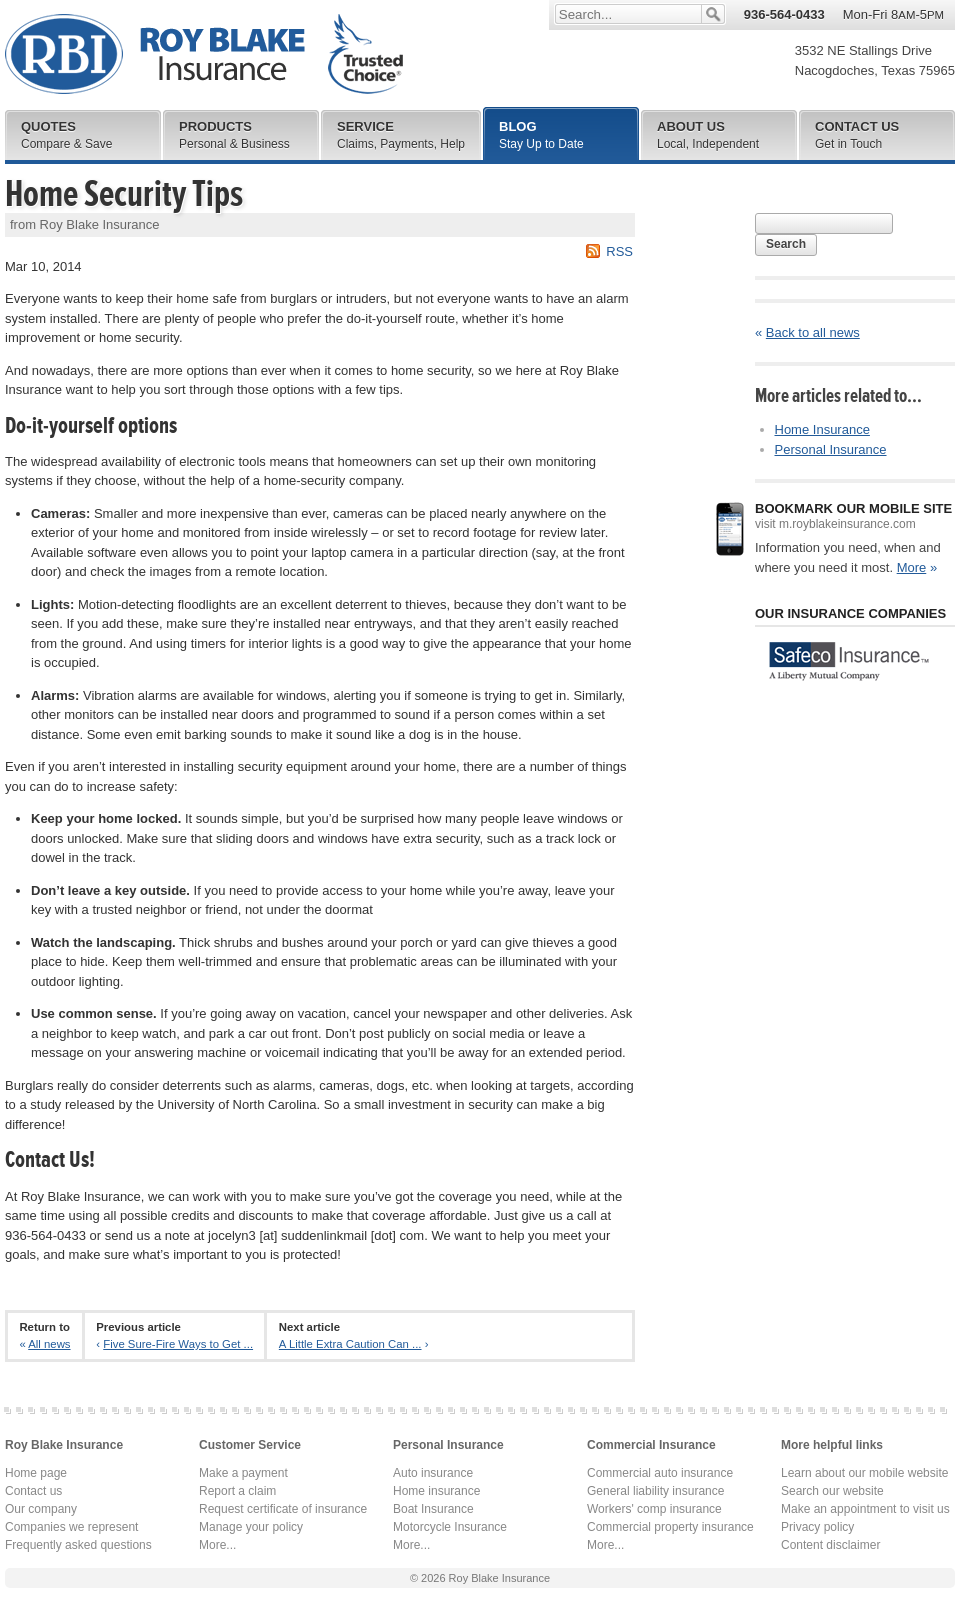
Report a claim (237, 1491)
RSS (619, 251)
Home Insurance (822, 429)
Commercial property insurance (670, 1527)
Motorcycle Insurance (450, 1527)
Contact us (33, 1491)
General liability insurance (655, 1491)
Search (786, 244)
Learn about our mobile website (864, 1473)
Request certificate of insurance (283, 1509)
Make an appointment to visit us (865, 1509)
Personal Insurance (831, 449)
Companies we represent (71, 1527)
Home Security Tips (124, 194)
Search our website (832, 1491)
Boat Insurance (433, 1509)
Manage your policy (251, 1527)
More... (217, 1545)
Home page (36, 1473)
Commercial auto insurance (660, 1473)
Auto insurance (433, 1473)
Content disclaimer (830, 1545)
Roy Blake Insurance (204, 54)
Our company (41, 1509)
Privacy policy (817, 1527)
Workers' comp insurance (654, 1509)
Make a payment (243, 1473)
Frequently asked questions (78, 1545)
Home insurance (436, 1491)
